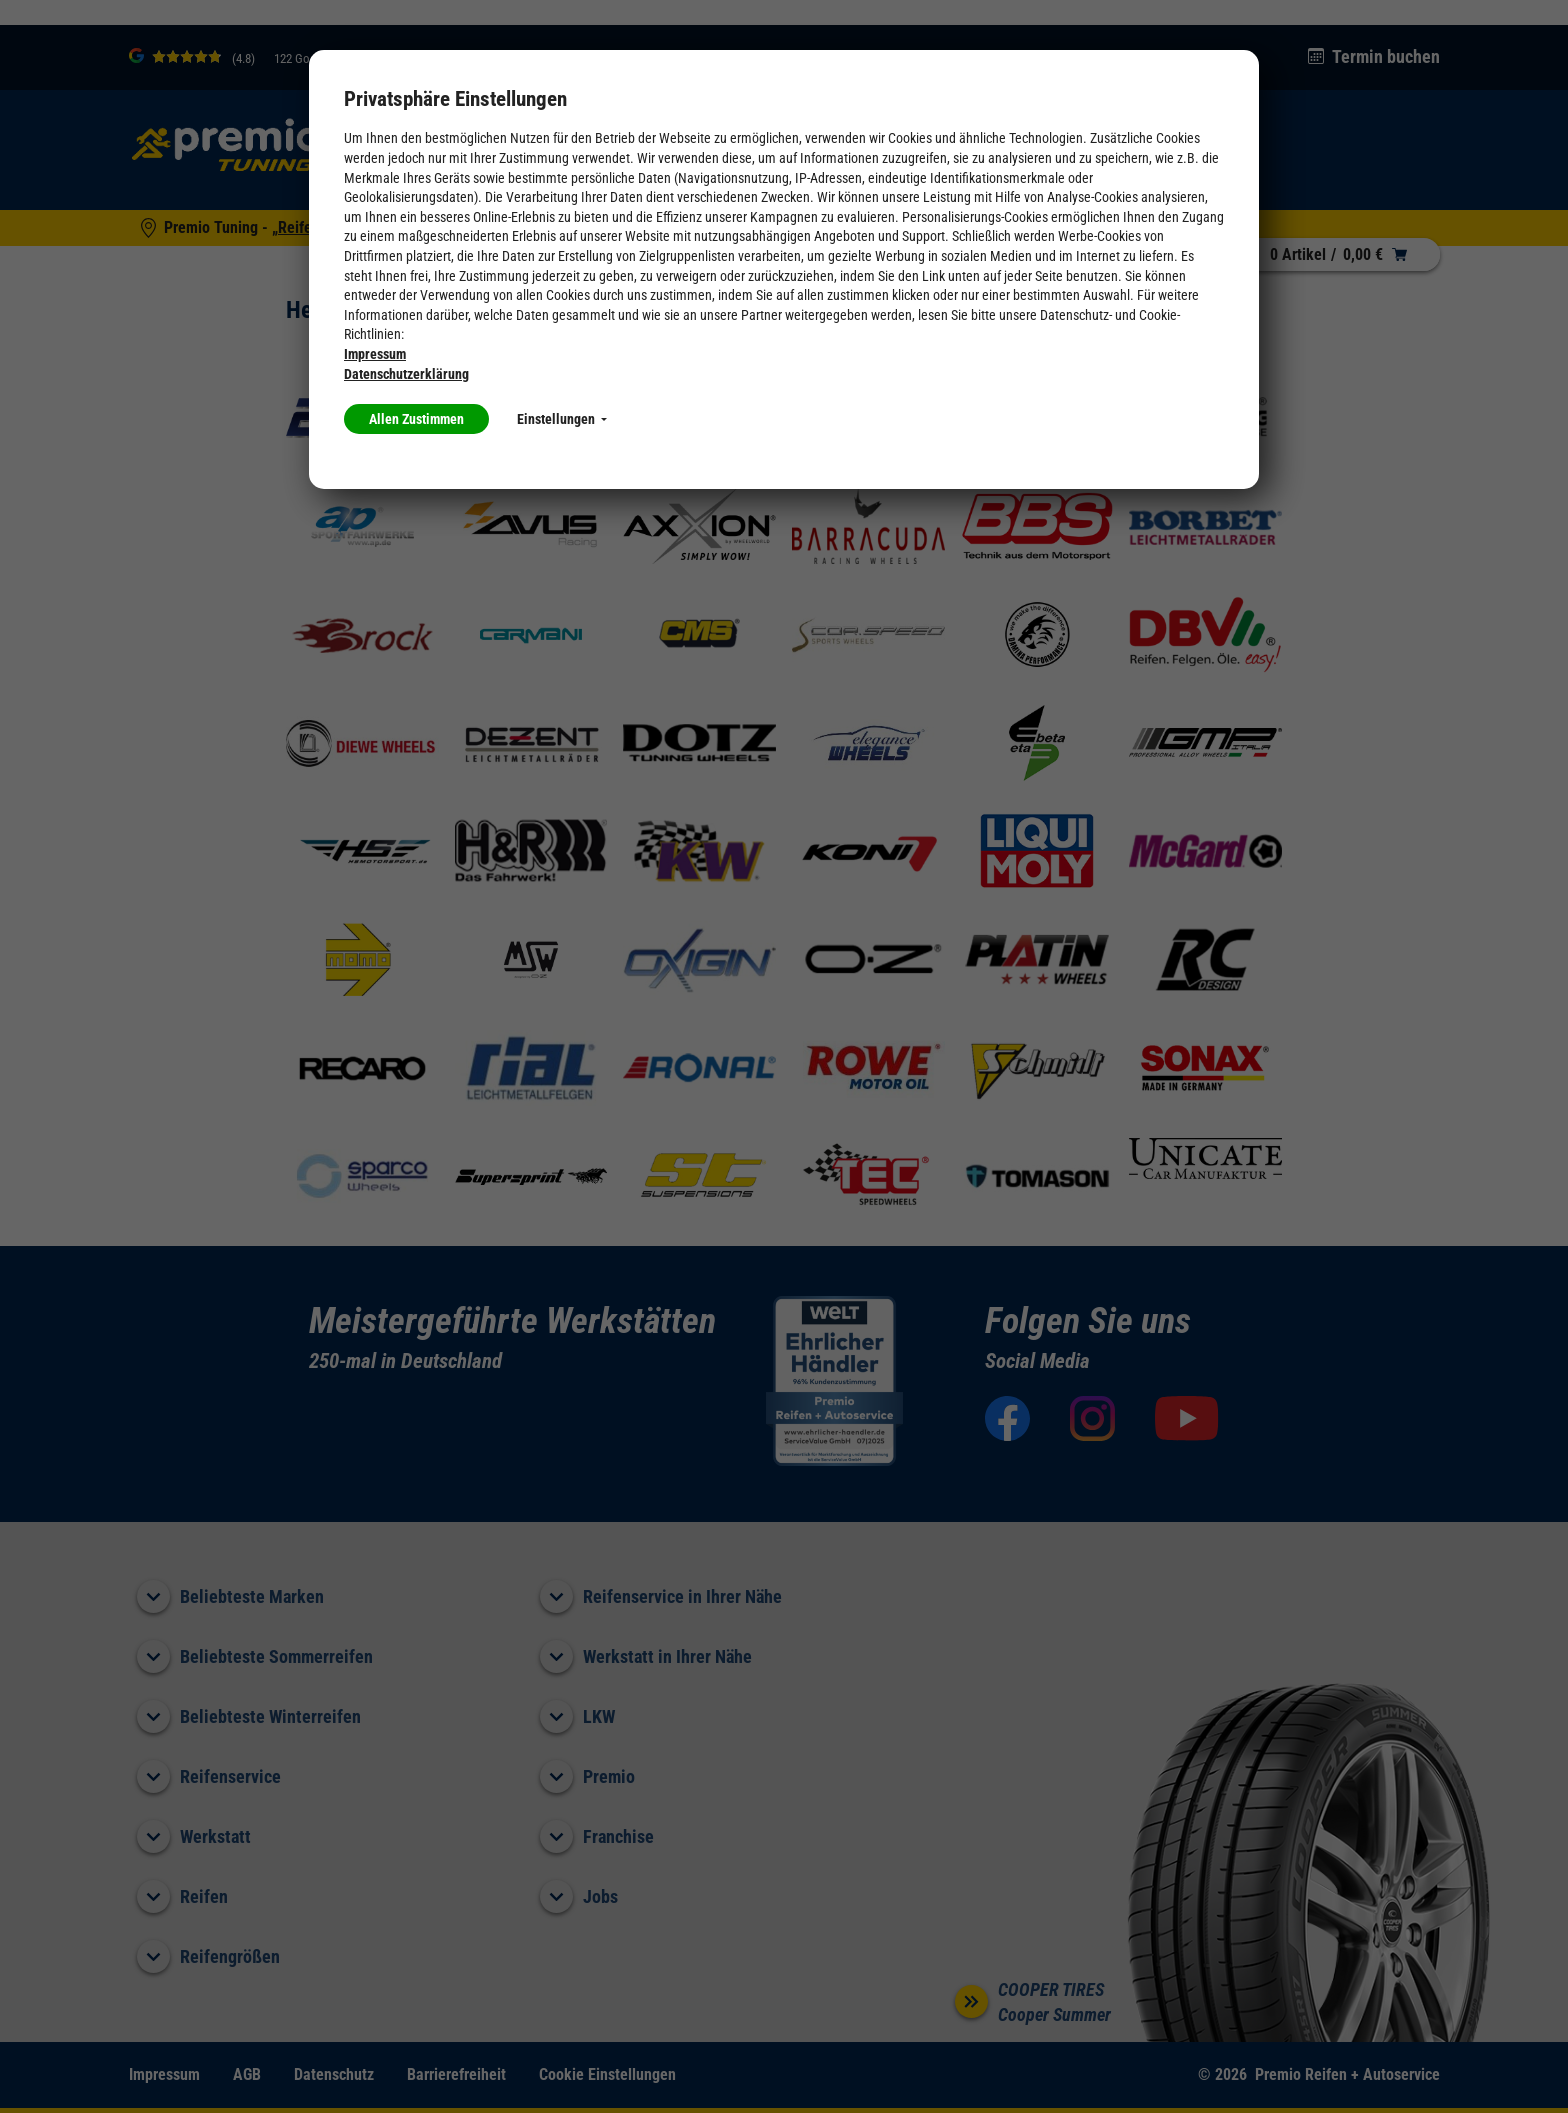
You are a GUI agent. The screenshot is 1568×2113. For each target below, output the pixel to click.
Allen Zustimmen (416, 419)
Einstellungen (562, 419)
